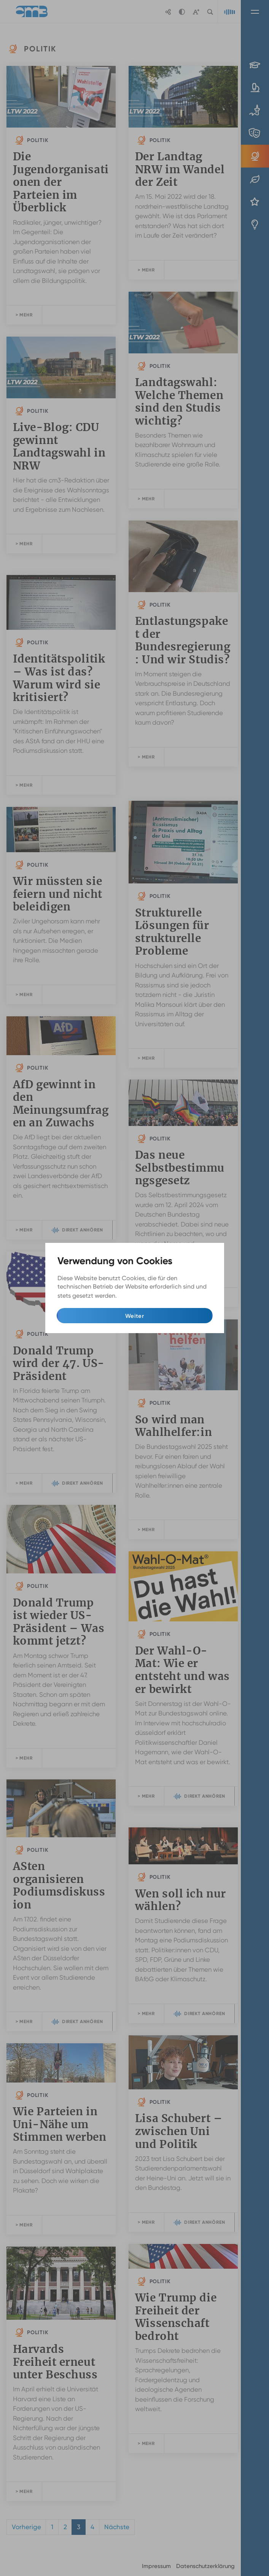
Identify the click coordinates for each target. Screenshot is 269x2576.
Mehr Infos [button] (133, 1295)
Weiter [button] (134, 1316)
